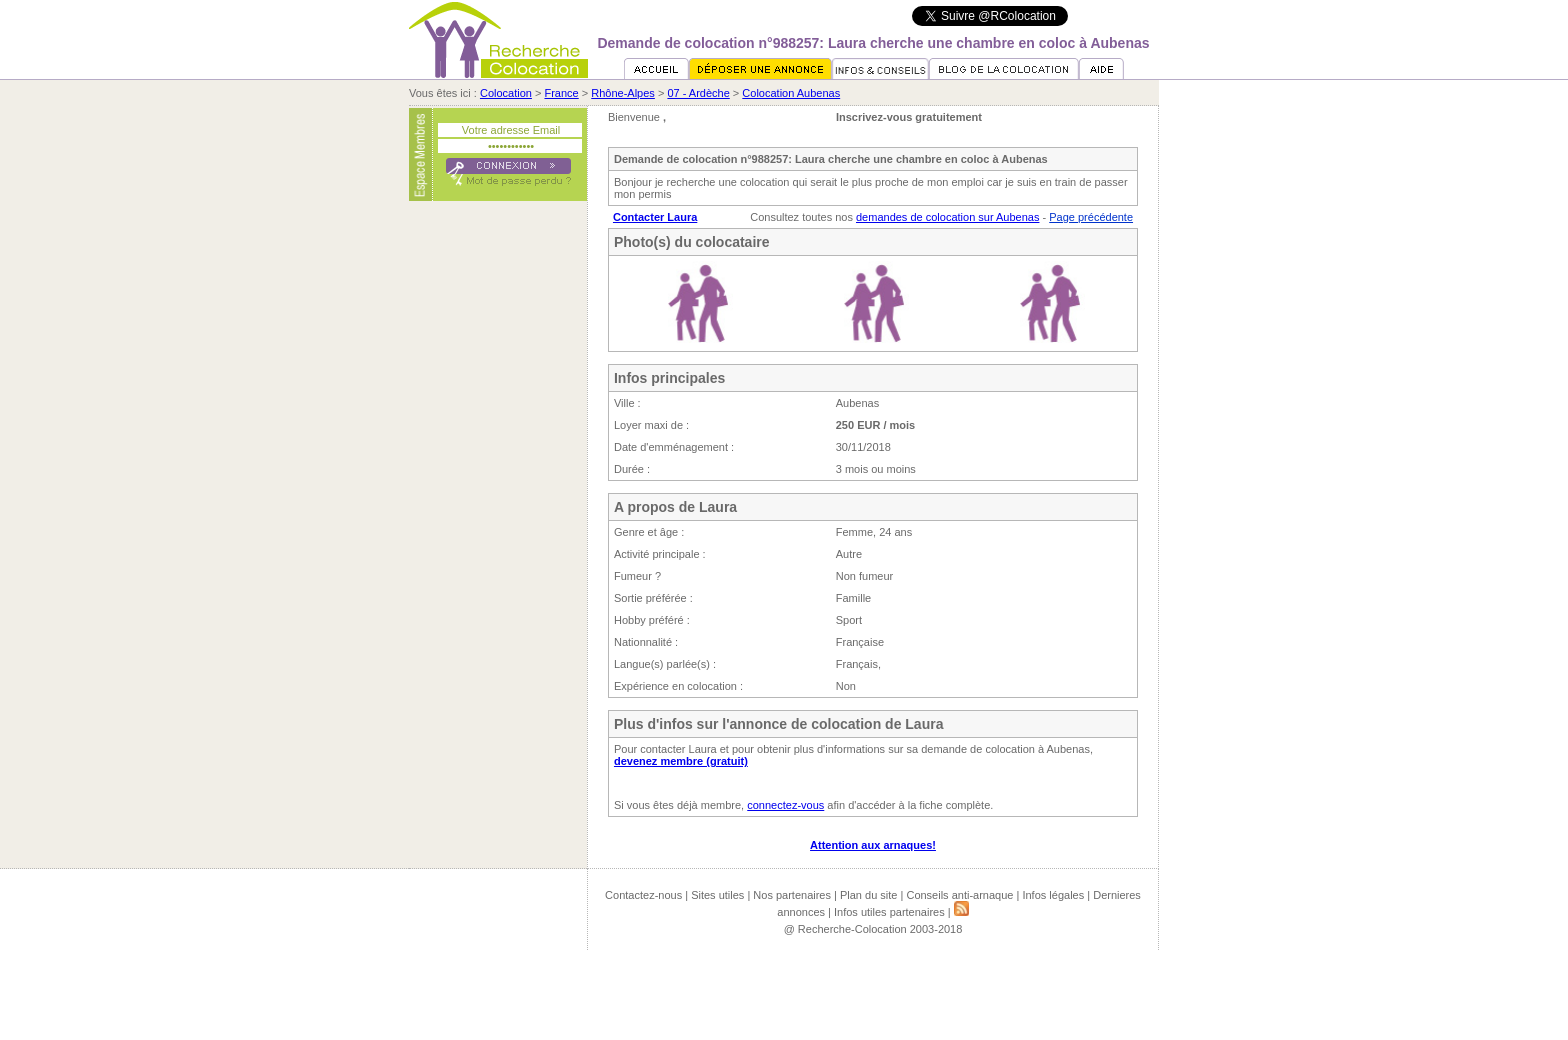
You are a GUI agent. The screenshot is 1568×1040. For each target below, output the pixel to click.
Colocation (506, 93)
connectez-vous (785, 805)
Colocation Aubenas (791, 93)
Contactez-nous (643, 895)
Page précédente (1091, 217)
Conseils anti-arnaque (959, 895)
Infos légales (1053, 895)
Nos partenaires (792, 895)
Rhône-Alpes (623, 93)
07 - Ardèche (698, 93)
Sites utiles (717, 895)
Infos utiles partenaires (889, 912)
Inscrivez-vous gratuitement (909, 117)
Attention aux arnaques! (873, 845)
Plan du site (868, 895)
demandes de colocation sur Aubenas (947, 217)
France (561, 93)
